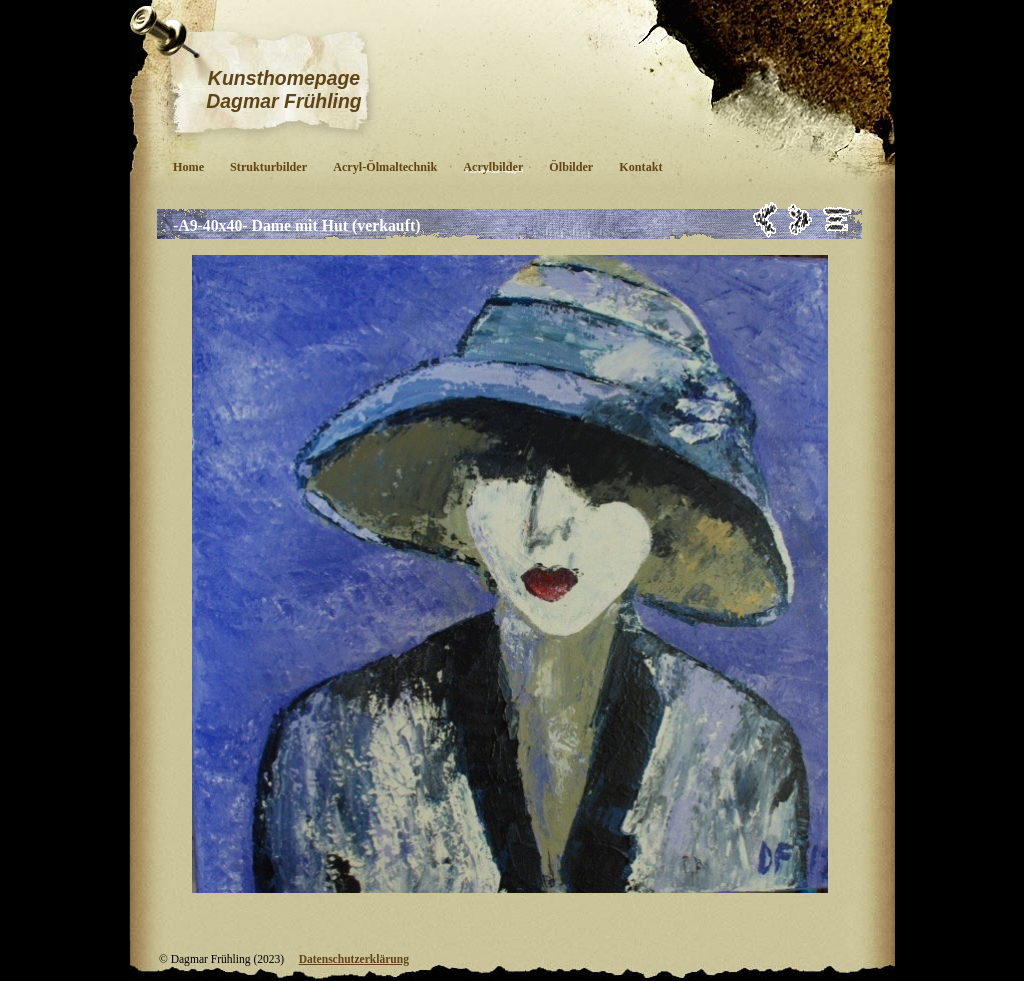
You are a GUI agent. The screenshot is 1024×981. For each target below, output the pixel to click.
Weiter (800, 219)
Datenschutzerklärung (354, 959)
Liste (837, 219)
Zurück (765, 219)
